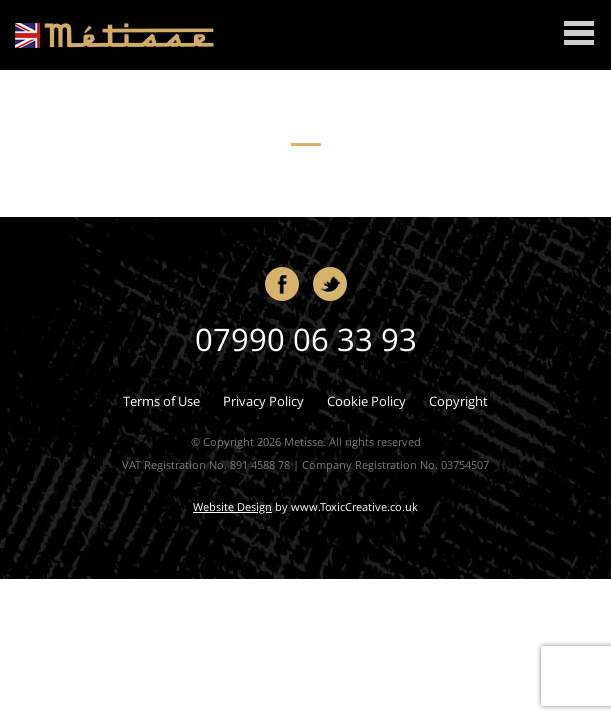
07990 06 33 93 (306, 339)
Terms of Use (161, 401)
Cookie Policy (366, 401)
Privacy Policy (263, 401)
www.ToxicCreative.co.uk (354, 506)
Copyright (458, 401)
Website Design (232, 506)
